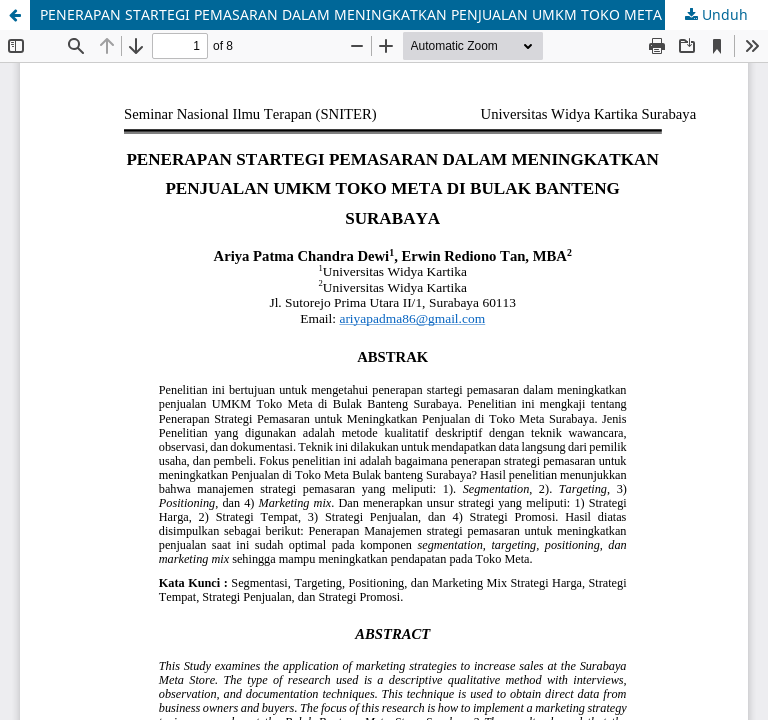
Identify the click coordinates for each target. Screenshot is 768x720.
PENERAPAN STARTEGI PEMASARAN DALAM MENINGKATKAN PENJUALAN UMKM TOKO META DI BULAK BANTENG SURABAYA (404, 14)
